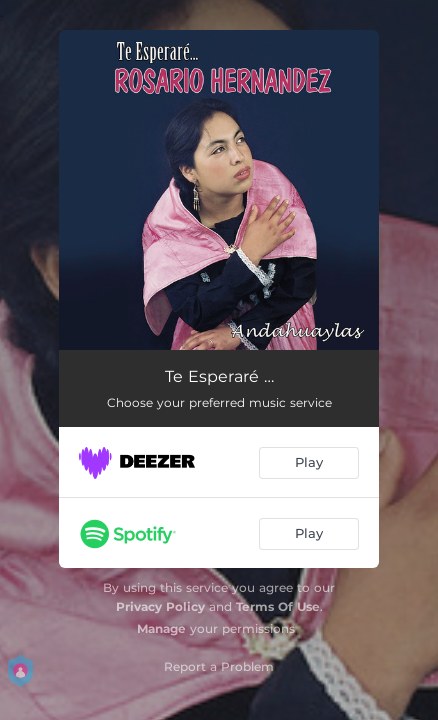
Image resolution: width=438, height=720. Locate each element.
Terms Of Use (278, 606)
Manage (161, 628)
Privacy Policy (160, 606)
